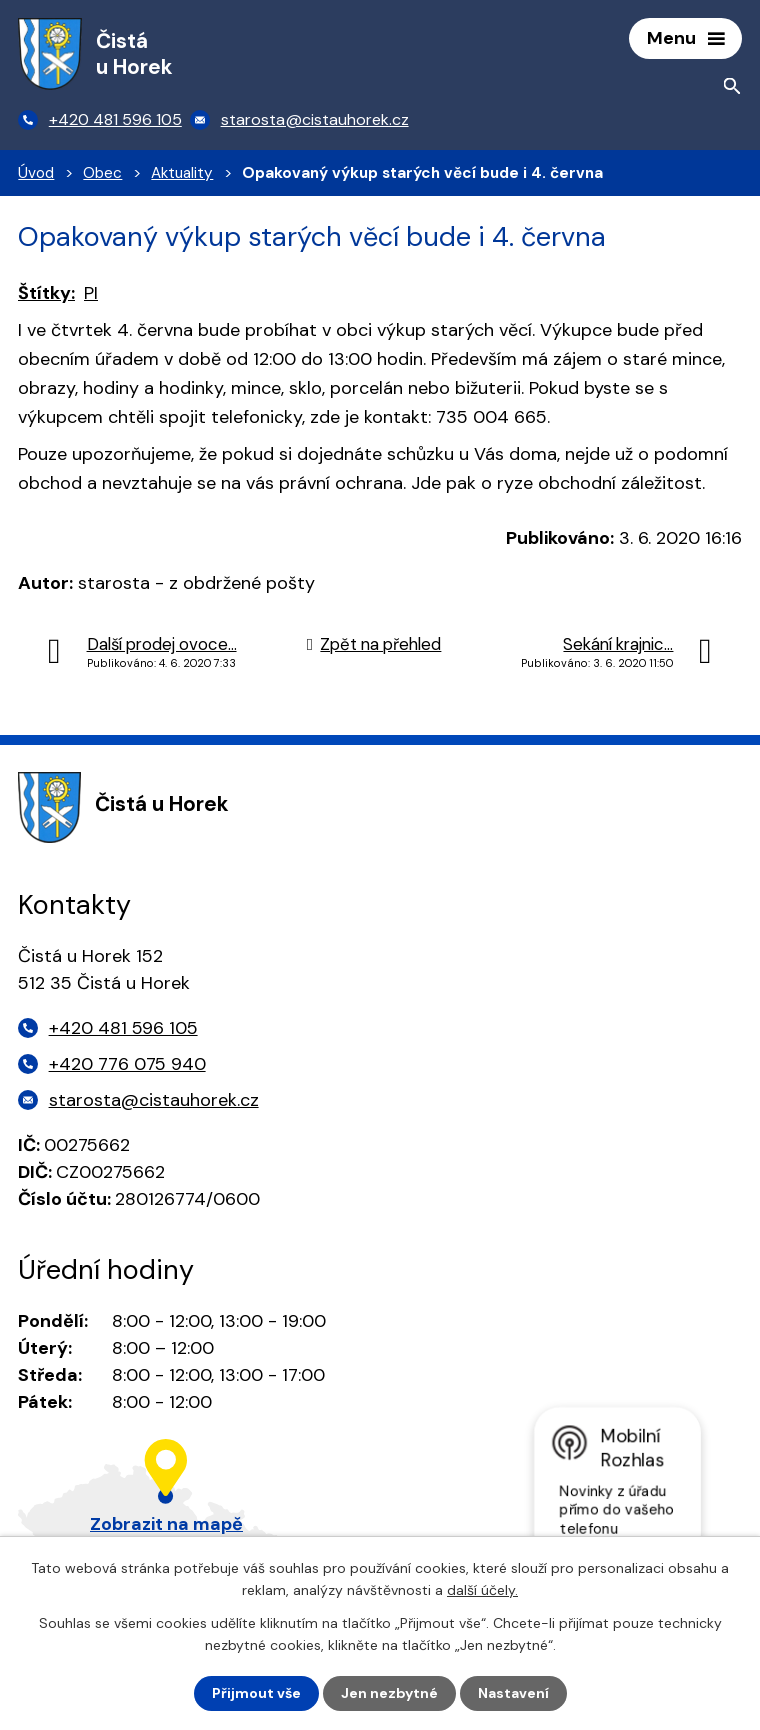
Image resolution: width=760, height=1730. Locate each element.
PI (91, 293)
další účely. (482, 1590)
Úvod (36, 173)
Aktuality (182, 173)
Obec (102, 173)
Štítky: (46, 293)
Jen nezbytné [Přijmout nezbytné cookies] (389, 1693)
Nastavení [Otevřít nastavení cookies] (513, 1693)
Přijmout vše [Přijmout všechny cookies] (256, 1693)
